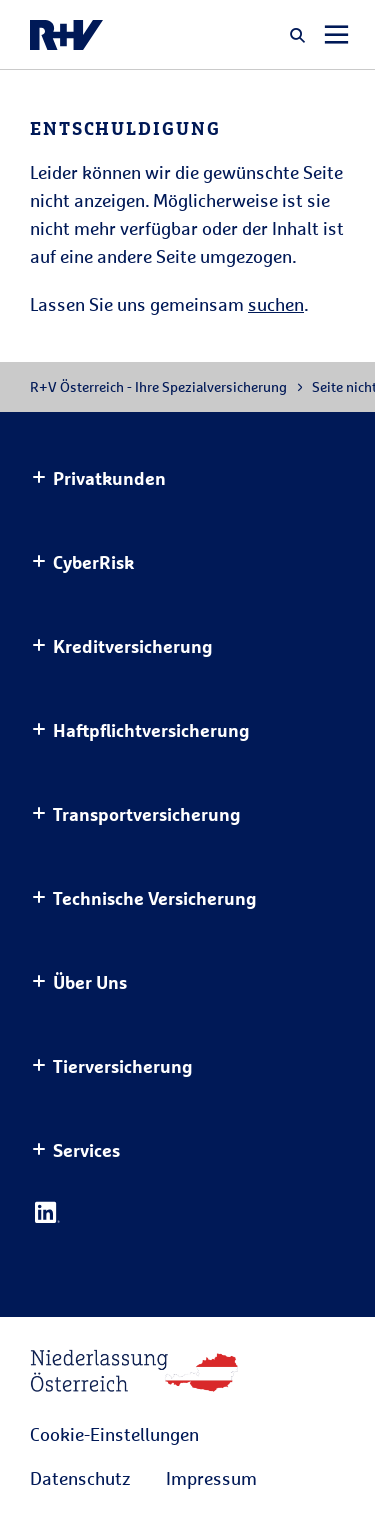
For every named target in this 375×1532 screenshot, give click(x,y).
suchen (276, 304)
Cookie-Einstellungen (114, 1434)
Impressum (211, 1478)
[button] (298, 35)
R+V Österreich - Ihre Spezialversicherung (158, 386)
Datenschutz (80, 1478)
